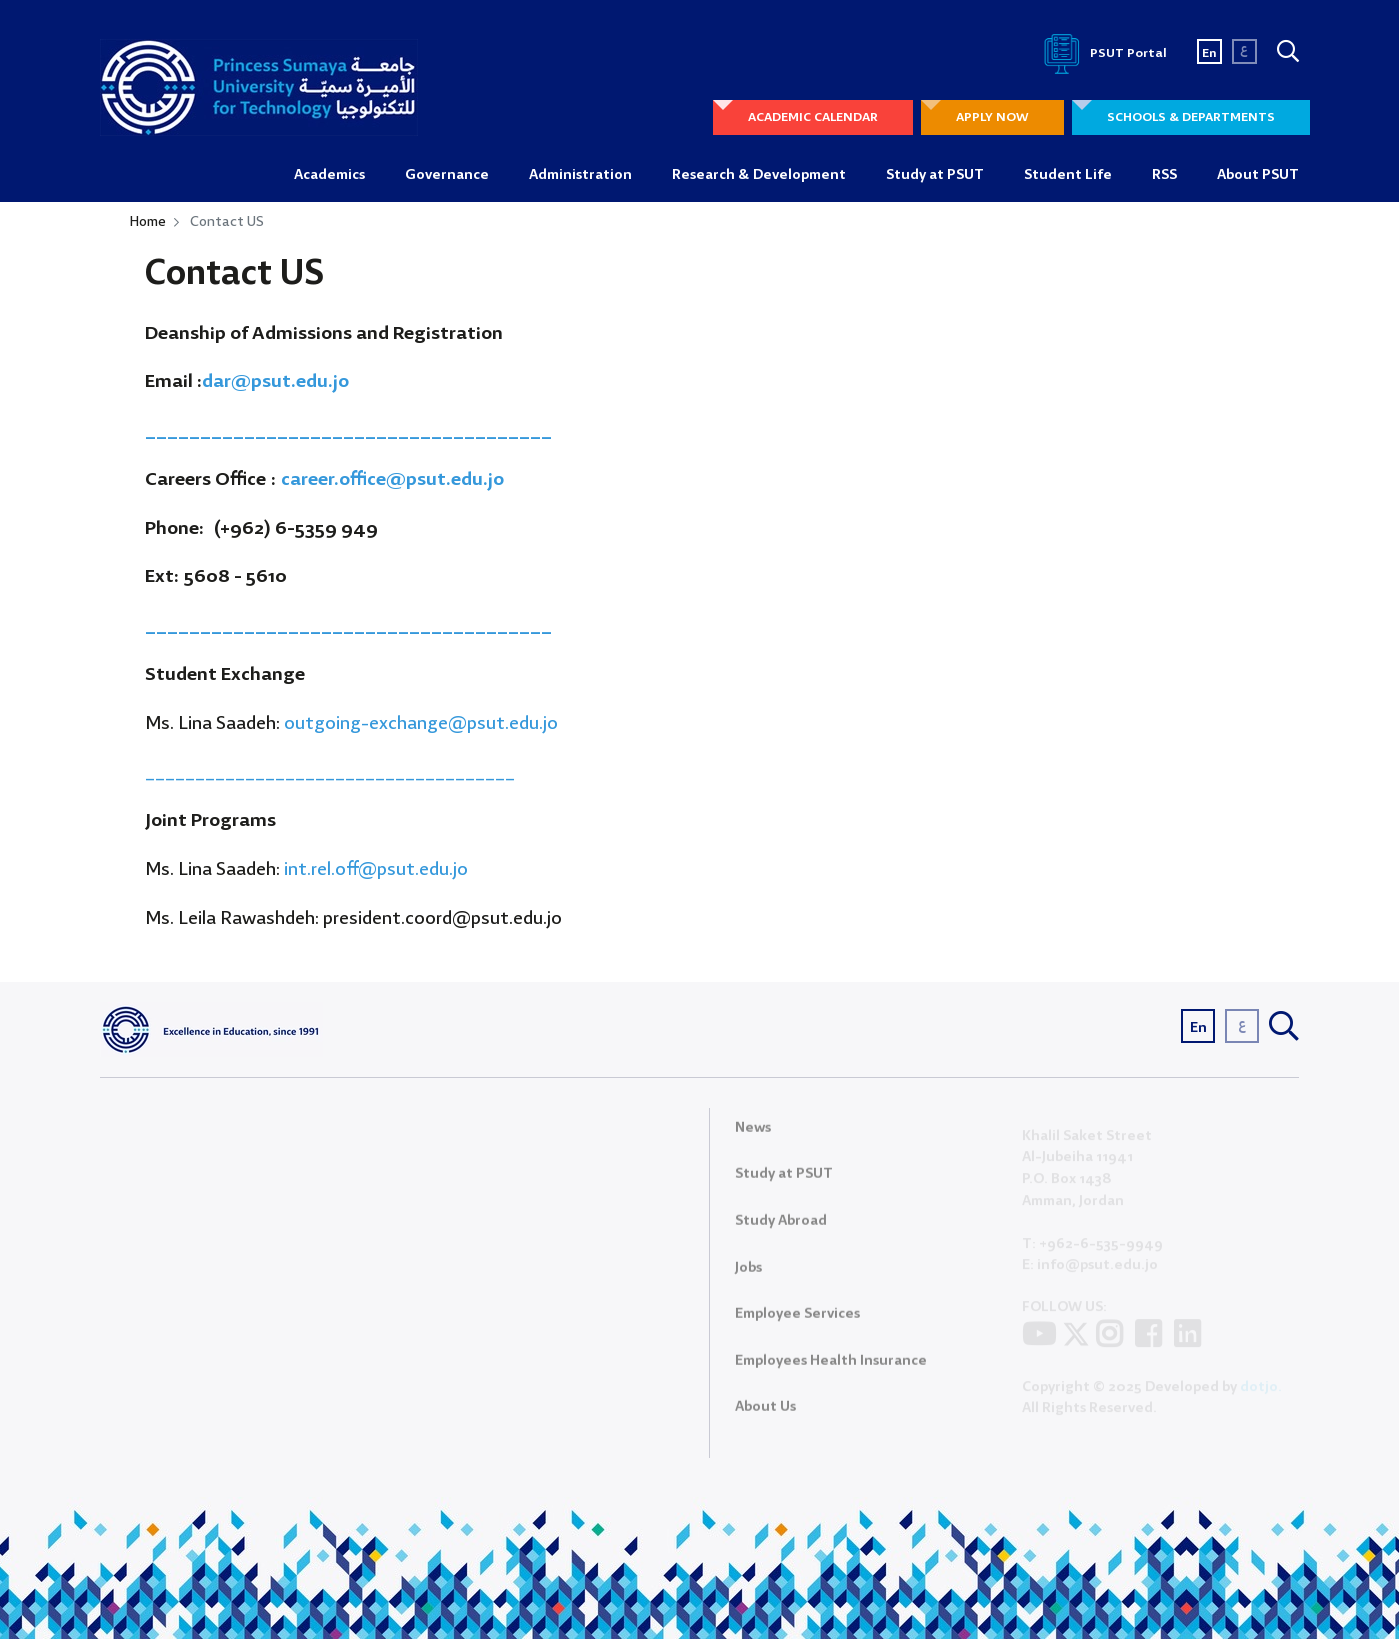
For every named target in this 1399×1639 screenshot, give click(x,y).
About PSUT (1258, 175)
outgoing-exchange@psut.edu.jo (421, 724)
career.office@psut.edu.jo (392, 480)
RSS (1164, 175)
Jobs (748, 1276)
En (1209, 53)
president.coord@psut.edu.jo (442, 919)
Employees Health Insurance (831, 1369)
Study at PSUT (935, 175)
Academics (329, 175)
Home (148, 222)
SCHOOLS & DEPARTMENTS (1191, 117)
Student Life (1068, 175)
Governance (447, 175)
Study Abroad (781, 1229)
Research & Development (759, 175)
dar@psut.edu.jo (275, 382)
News (753, 1136)
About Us (765, 1416)
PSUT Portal (1102, 53)
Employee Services (797, 1322)
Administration (580, 175)
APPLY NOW (992, 117)
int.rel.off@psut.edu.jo (378, 870)
